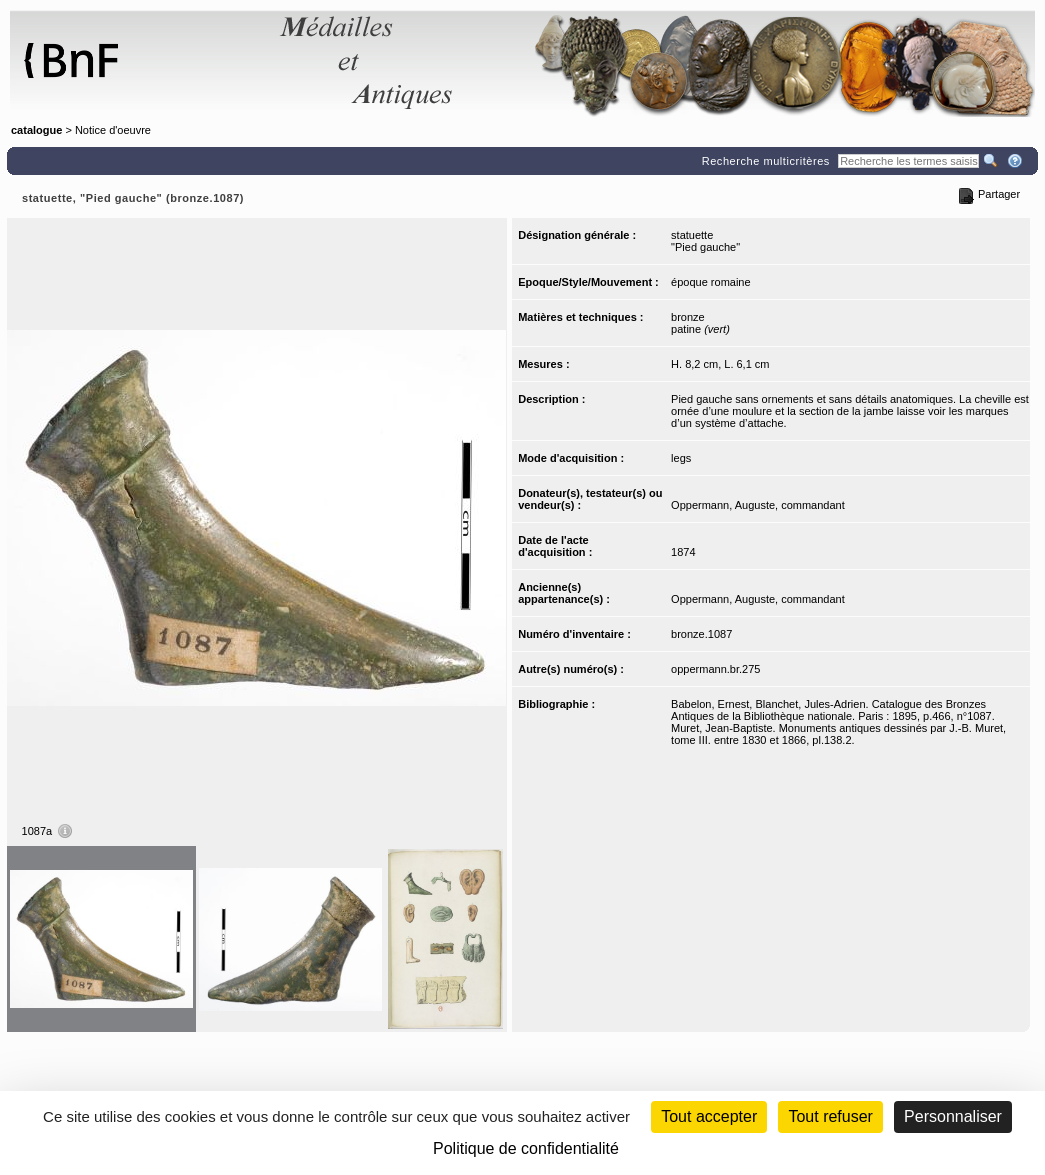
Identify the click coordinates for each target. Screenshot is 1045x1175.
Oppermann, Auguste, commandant (758, 505)
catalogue (36, 130)
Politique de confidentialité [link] (526, 1148)
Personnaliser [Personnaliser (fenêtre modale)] (953, 1116)
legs (681, 458)
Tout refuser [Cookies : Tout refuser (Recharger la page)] (830, 1116)
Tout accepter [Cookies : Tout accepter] (709, 1116)
